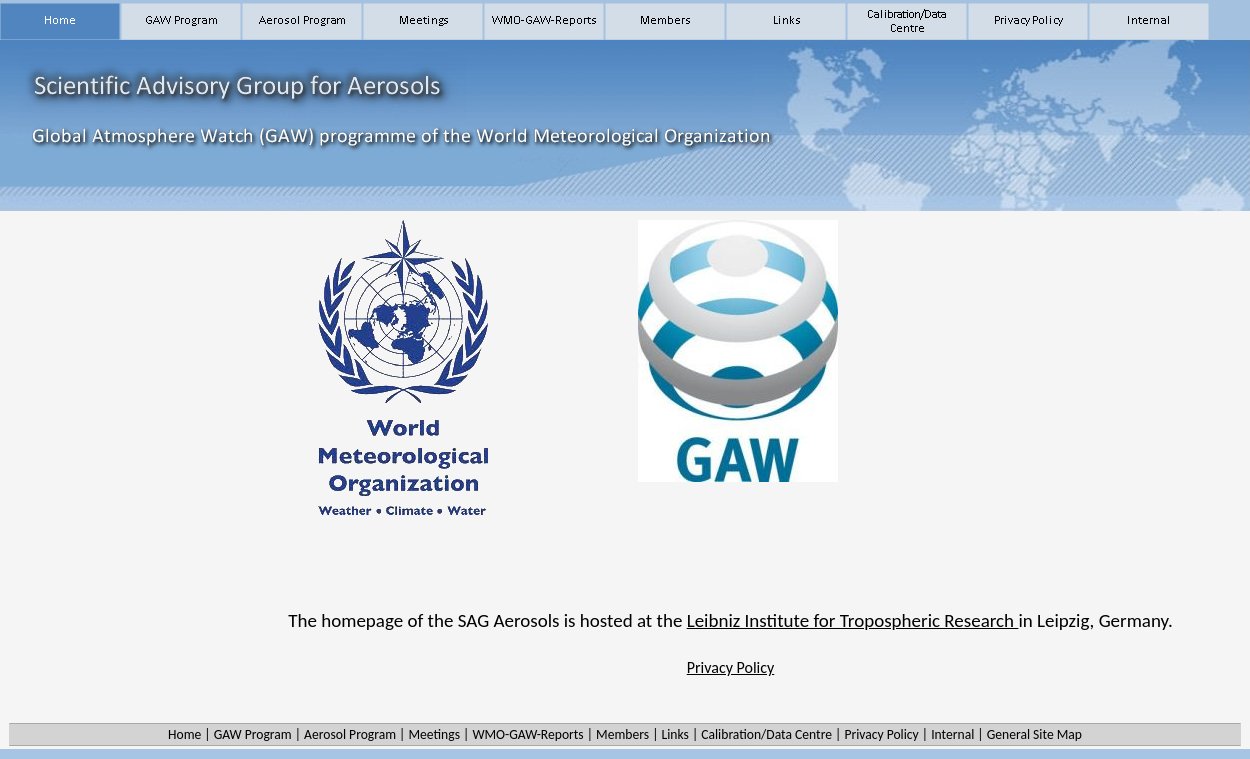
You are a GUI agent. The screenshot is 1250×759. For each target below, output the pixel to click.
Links (674, 734)
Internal (952, 734)
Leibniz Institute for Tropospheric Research (853, 620)
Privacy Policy (731, 667)
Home (184, 734)
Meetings (434, 734)
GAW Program (253, 734)
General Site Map (1034, 734)
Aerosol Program (350, 734)
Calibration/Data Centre (766, 734)
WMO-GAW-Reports (527, 734)
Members (622, 734)
